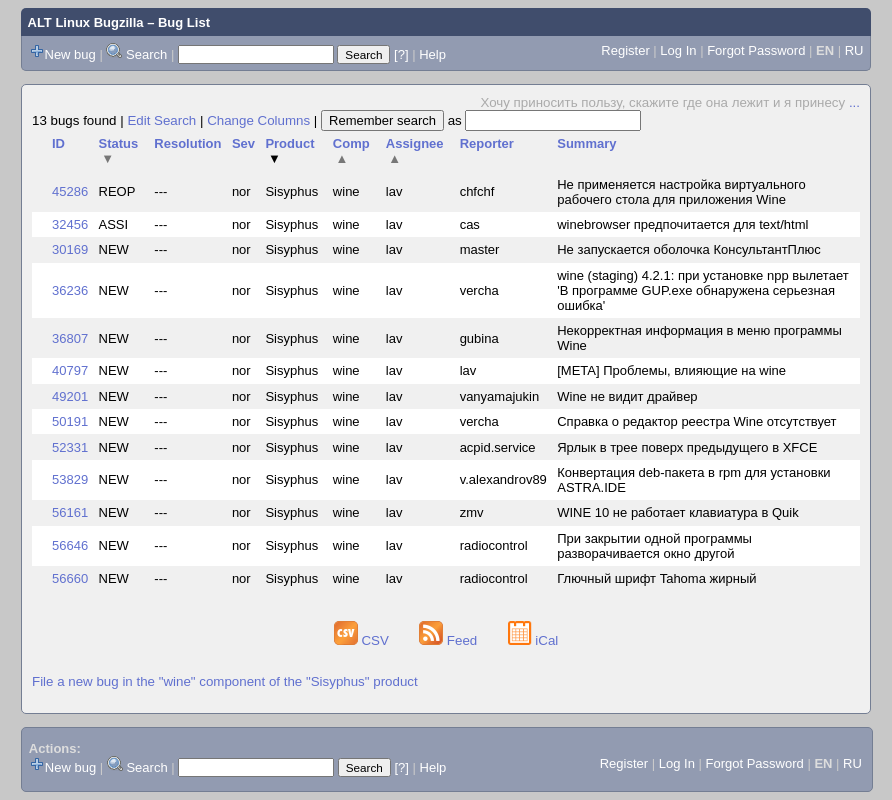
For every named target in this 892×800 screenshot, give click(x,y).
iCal (533, 640)
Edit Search (161, 120)
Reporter (487, 143)
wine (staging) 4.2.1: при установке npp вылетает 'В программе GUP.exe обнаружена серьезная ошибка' (702, 290)
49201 (70, 396)
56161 (70, 512)
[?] (401, 54)
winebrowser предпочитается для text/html (682, 224)
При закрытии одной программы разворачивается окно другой (654, 546)
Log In (678, 50)
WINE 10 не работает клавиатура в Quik (677, 512)
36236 (70, 290)
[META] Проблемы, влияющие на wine (671, 370)
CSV (363, 640)
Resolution (187, 143)
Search (146, 54)
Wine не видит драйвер (627, 396)
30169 (70, 249)
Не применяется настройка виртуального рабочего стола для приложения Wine (681, 192)
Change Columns (258, 120)
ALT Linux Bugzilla (86, 22)
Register (625, 50)
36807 (70, 338)
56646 (70, 545)
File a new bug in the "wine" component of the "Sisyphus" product (225, 681)
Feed (450, 640)
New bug (70, 54)
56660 (70, 578)
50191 (70, 421)
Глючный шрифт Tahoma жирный (656, 578)
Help (432, 54)
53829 (70, 479)
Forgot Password (756, 50)
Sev (243, 143)
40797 (70, 370)
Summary (586, 143)
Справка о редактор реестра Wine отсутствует (696, 421)
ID (58, 143)
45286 (70, 191)
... (854, 102)
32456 (70, 224)
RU (854, 50)
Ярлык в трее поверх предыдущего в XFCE (687, 447)
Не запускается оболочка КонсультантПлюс (689, 249)
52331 (70, 447)
